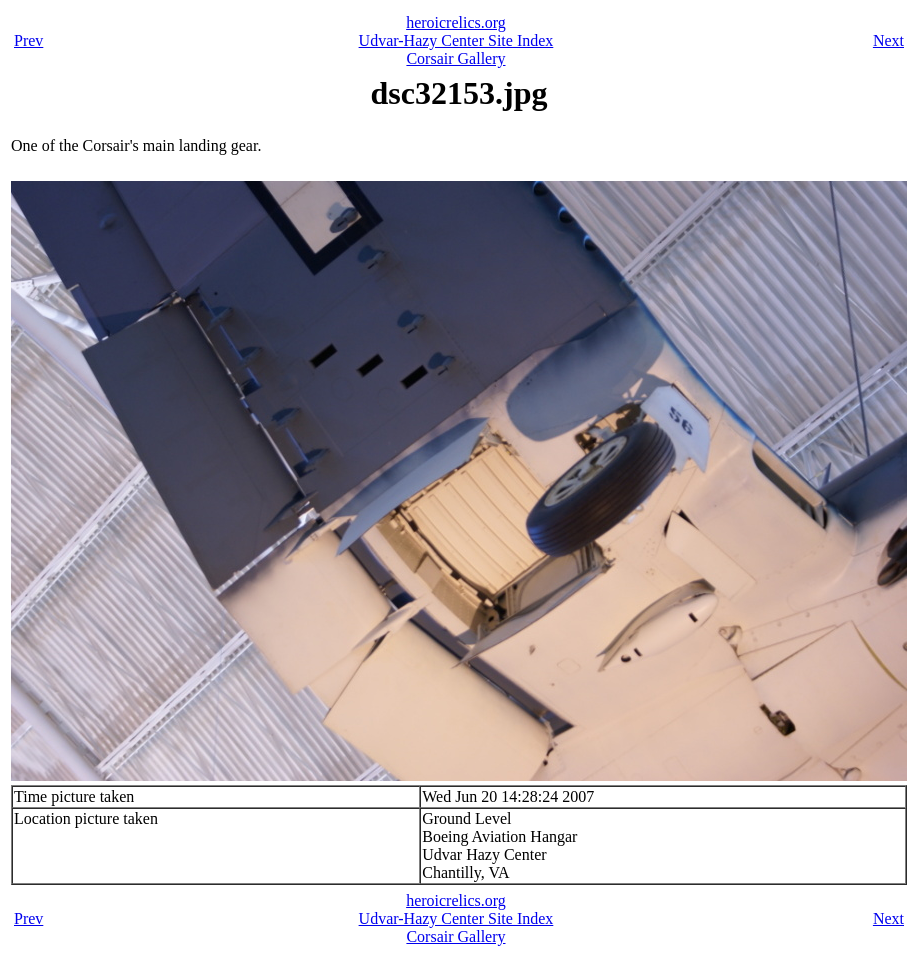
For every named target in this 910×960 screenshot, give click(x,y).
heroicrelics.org (456, 22)
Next (888, 40)
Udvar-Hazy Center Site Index (456, 40)
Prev (28, 40)
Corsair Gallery (455, 58)
